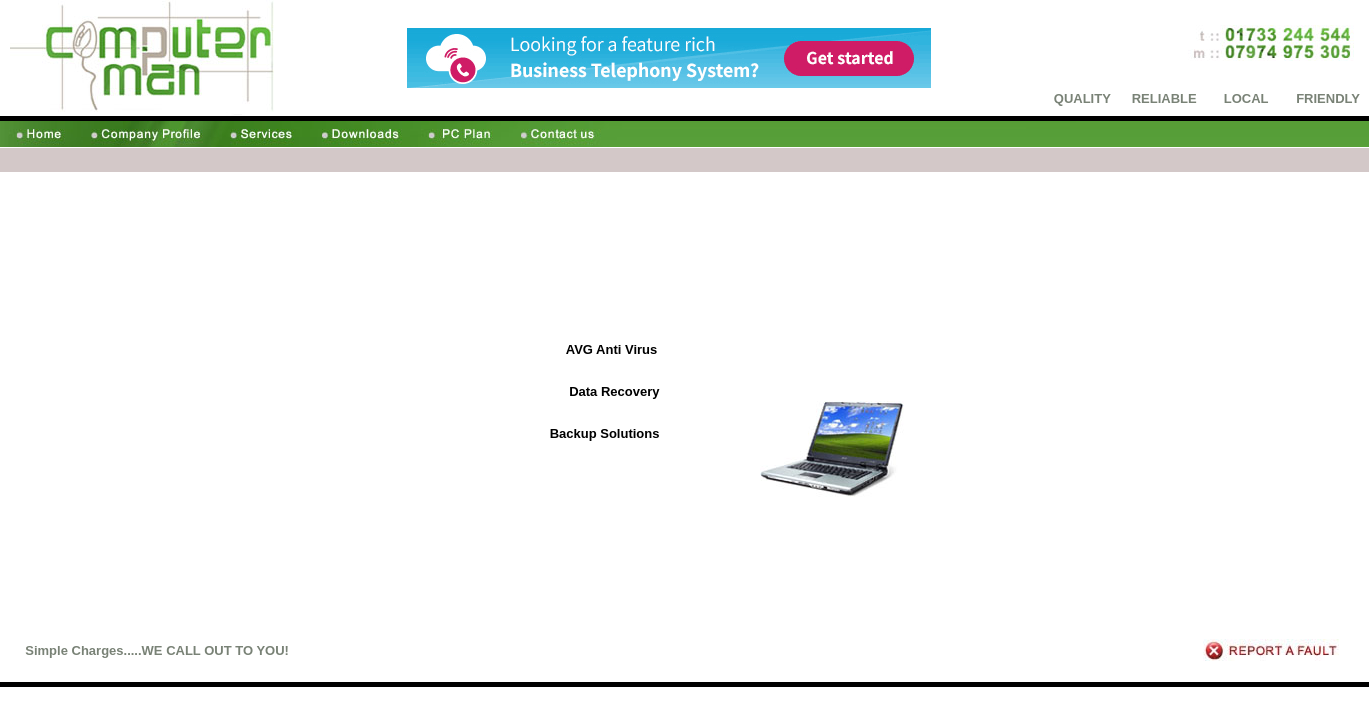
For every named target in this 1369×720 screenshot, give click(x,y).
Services (1158, 704)
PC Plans (1276, 704)
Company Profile (1089, 704)
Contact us (1334, 704)
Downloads (1215, 704)
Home (1024, 704)
